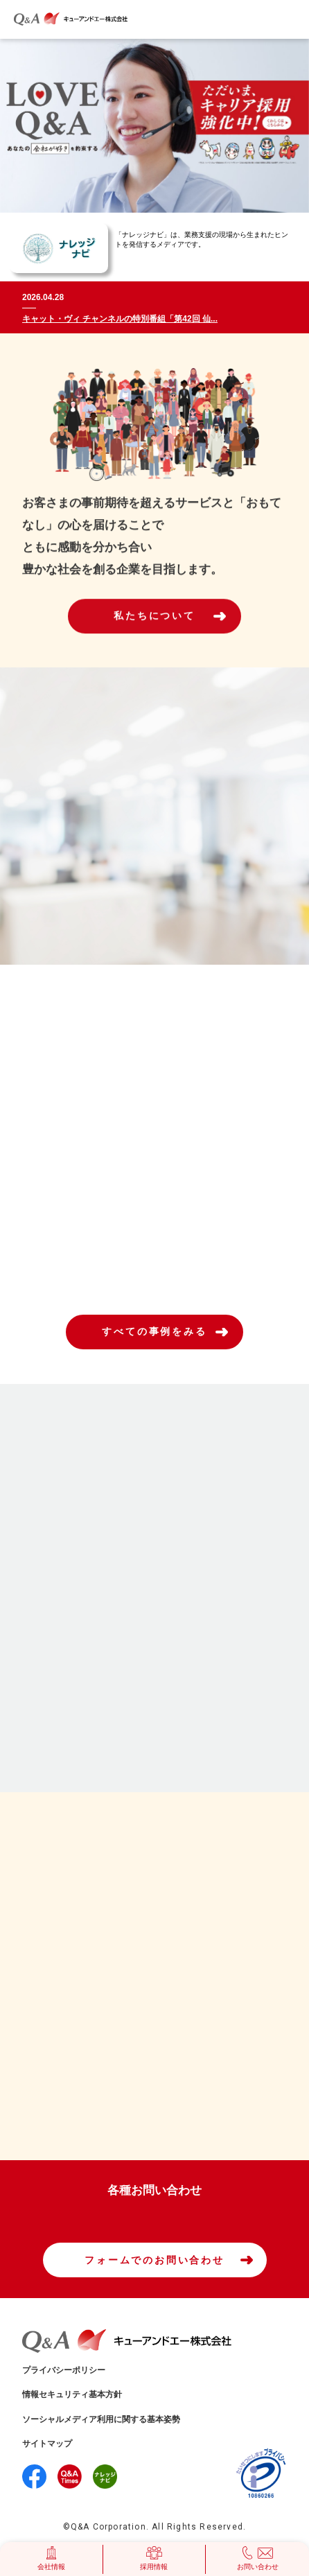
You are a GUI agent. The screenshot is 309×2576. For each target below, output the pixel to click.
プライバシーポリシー (63, 2370)
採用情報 (154, 2558)
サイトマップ (47, 2443)
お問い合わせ (258, 2558)
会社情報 (51, 2558)
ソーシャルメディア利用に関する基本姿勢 (101, 2419)
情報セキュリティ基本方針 (72, 2394)
